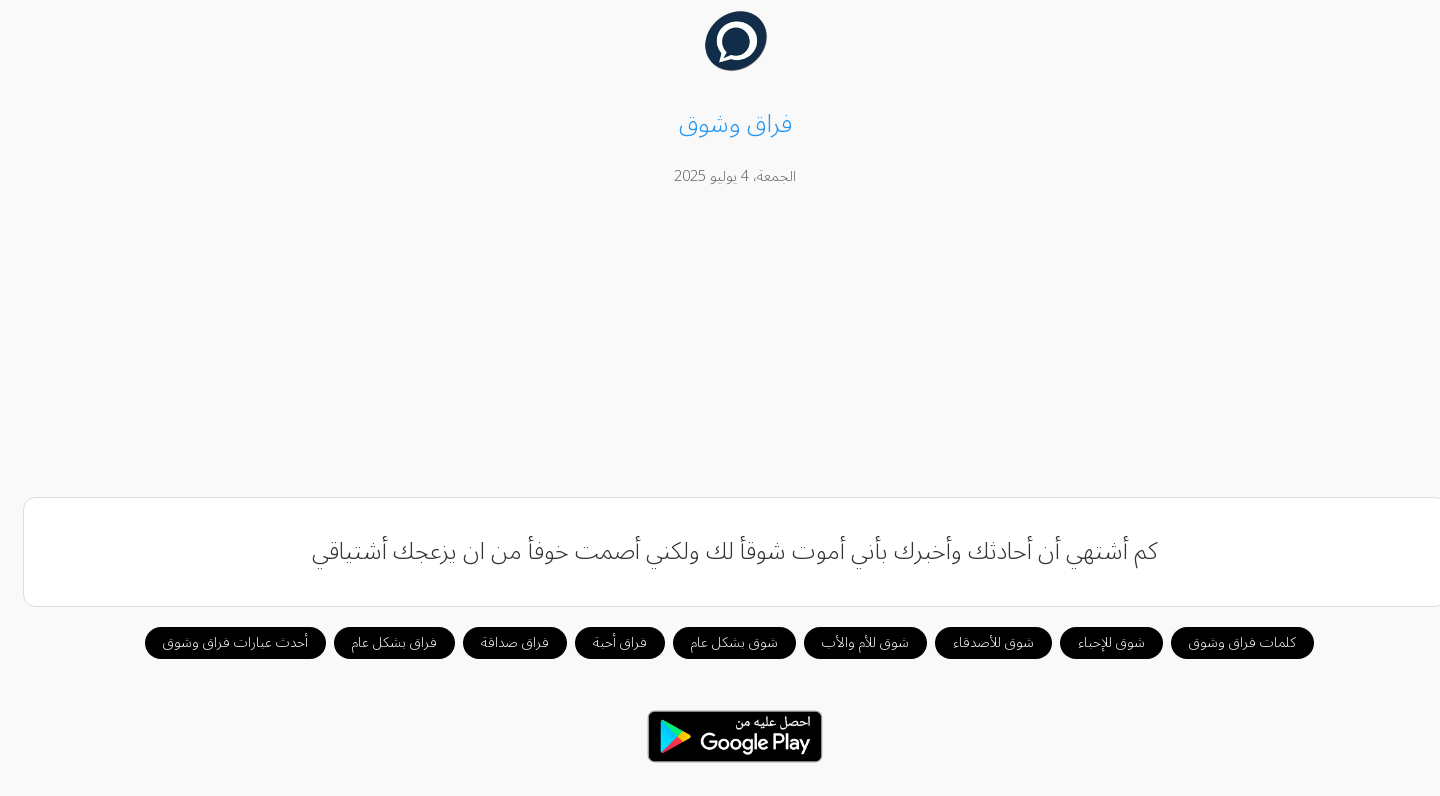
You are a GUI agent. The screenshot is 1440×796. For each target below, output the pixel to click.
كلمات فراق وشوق (1227, 642)
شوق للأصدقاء (978, 642)
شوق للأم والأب (850, 642)
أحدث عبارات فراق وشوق (220, 642)
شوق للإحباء (1096, 642)
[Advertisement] (720, 345)
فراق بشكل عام (379, 642)
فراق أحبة (605, 642)
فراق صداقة (500, 642)
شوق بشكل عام (719, 642)
